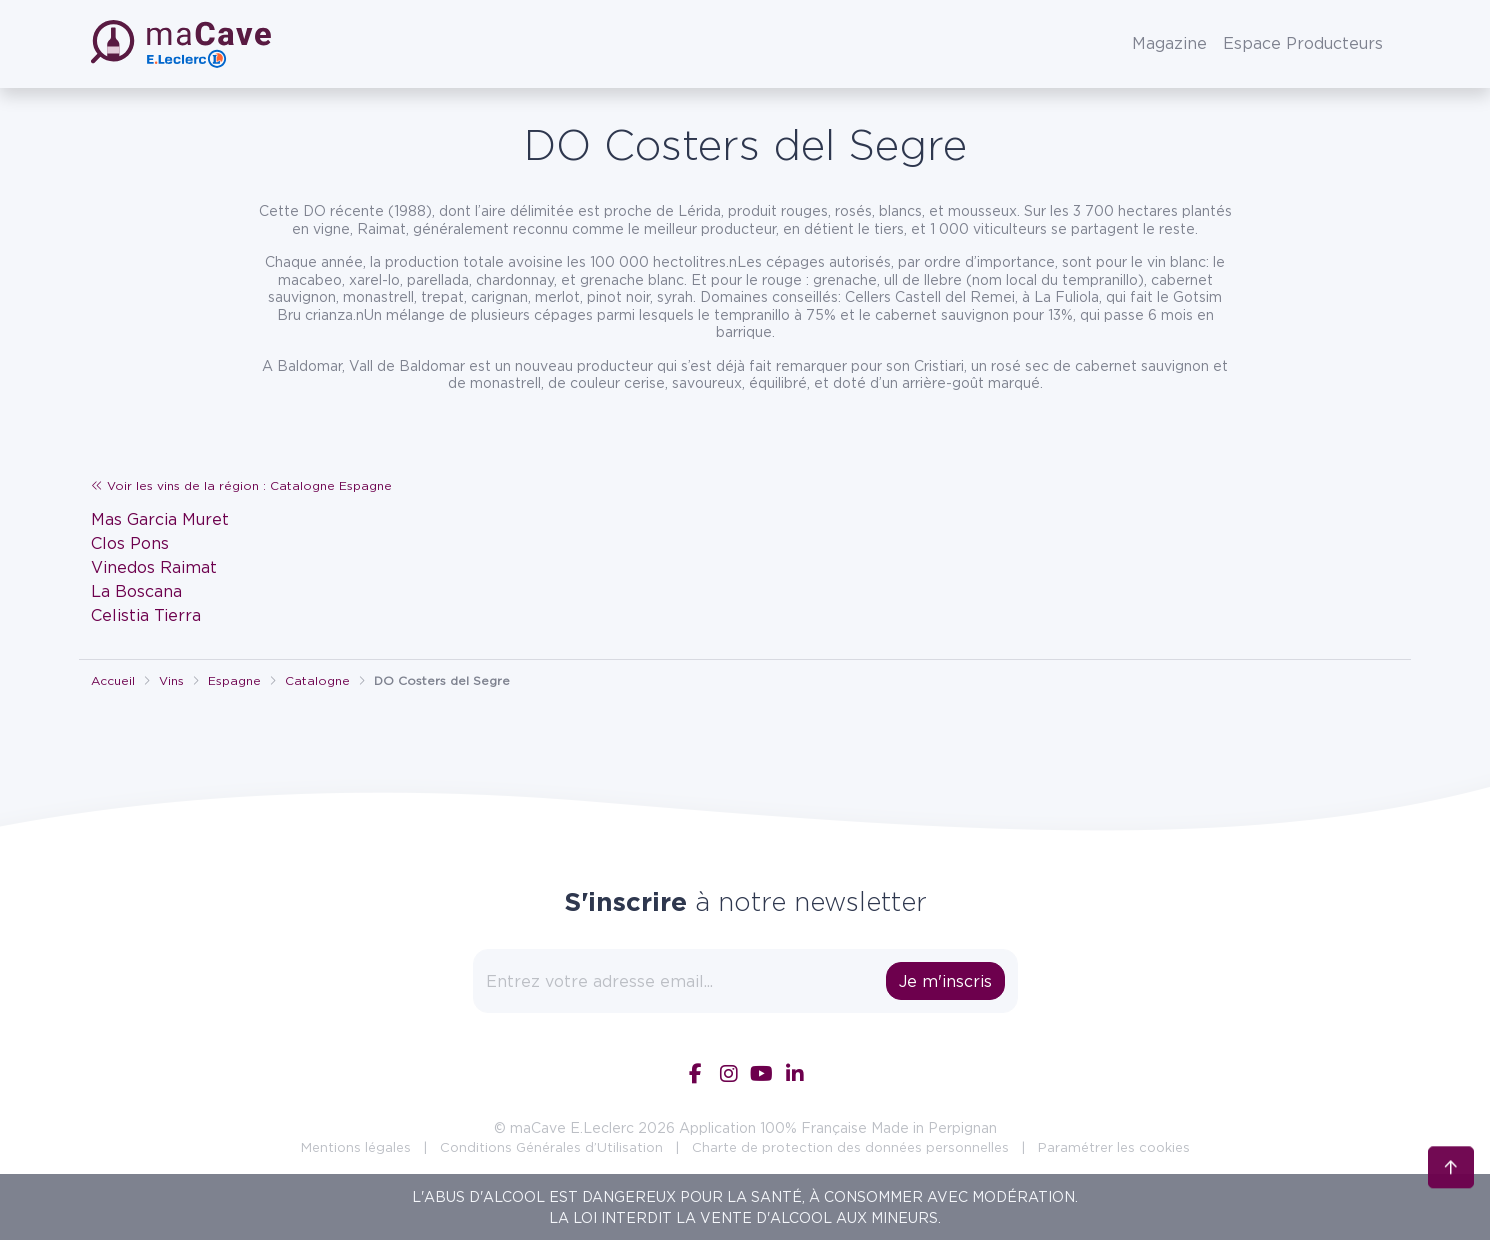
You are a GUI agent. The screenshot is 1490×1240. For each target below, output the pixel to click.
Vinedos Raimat (154, 567)
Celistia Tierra (146, 615)
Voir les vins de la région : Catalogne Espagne (241, 485)
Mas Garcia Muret (160, 519)
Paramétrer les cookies (1114, 1147)
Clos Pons (130, 543)
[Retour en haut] (1451, 1171)
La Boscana (136, 591)
